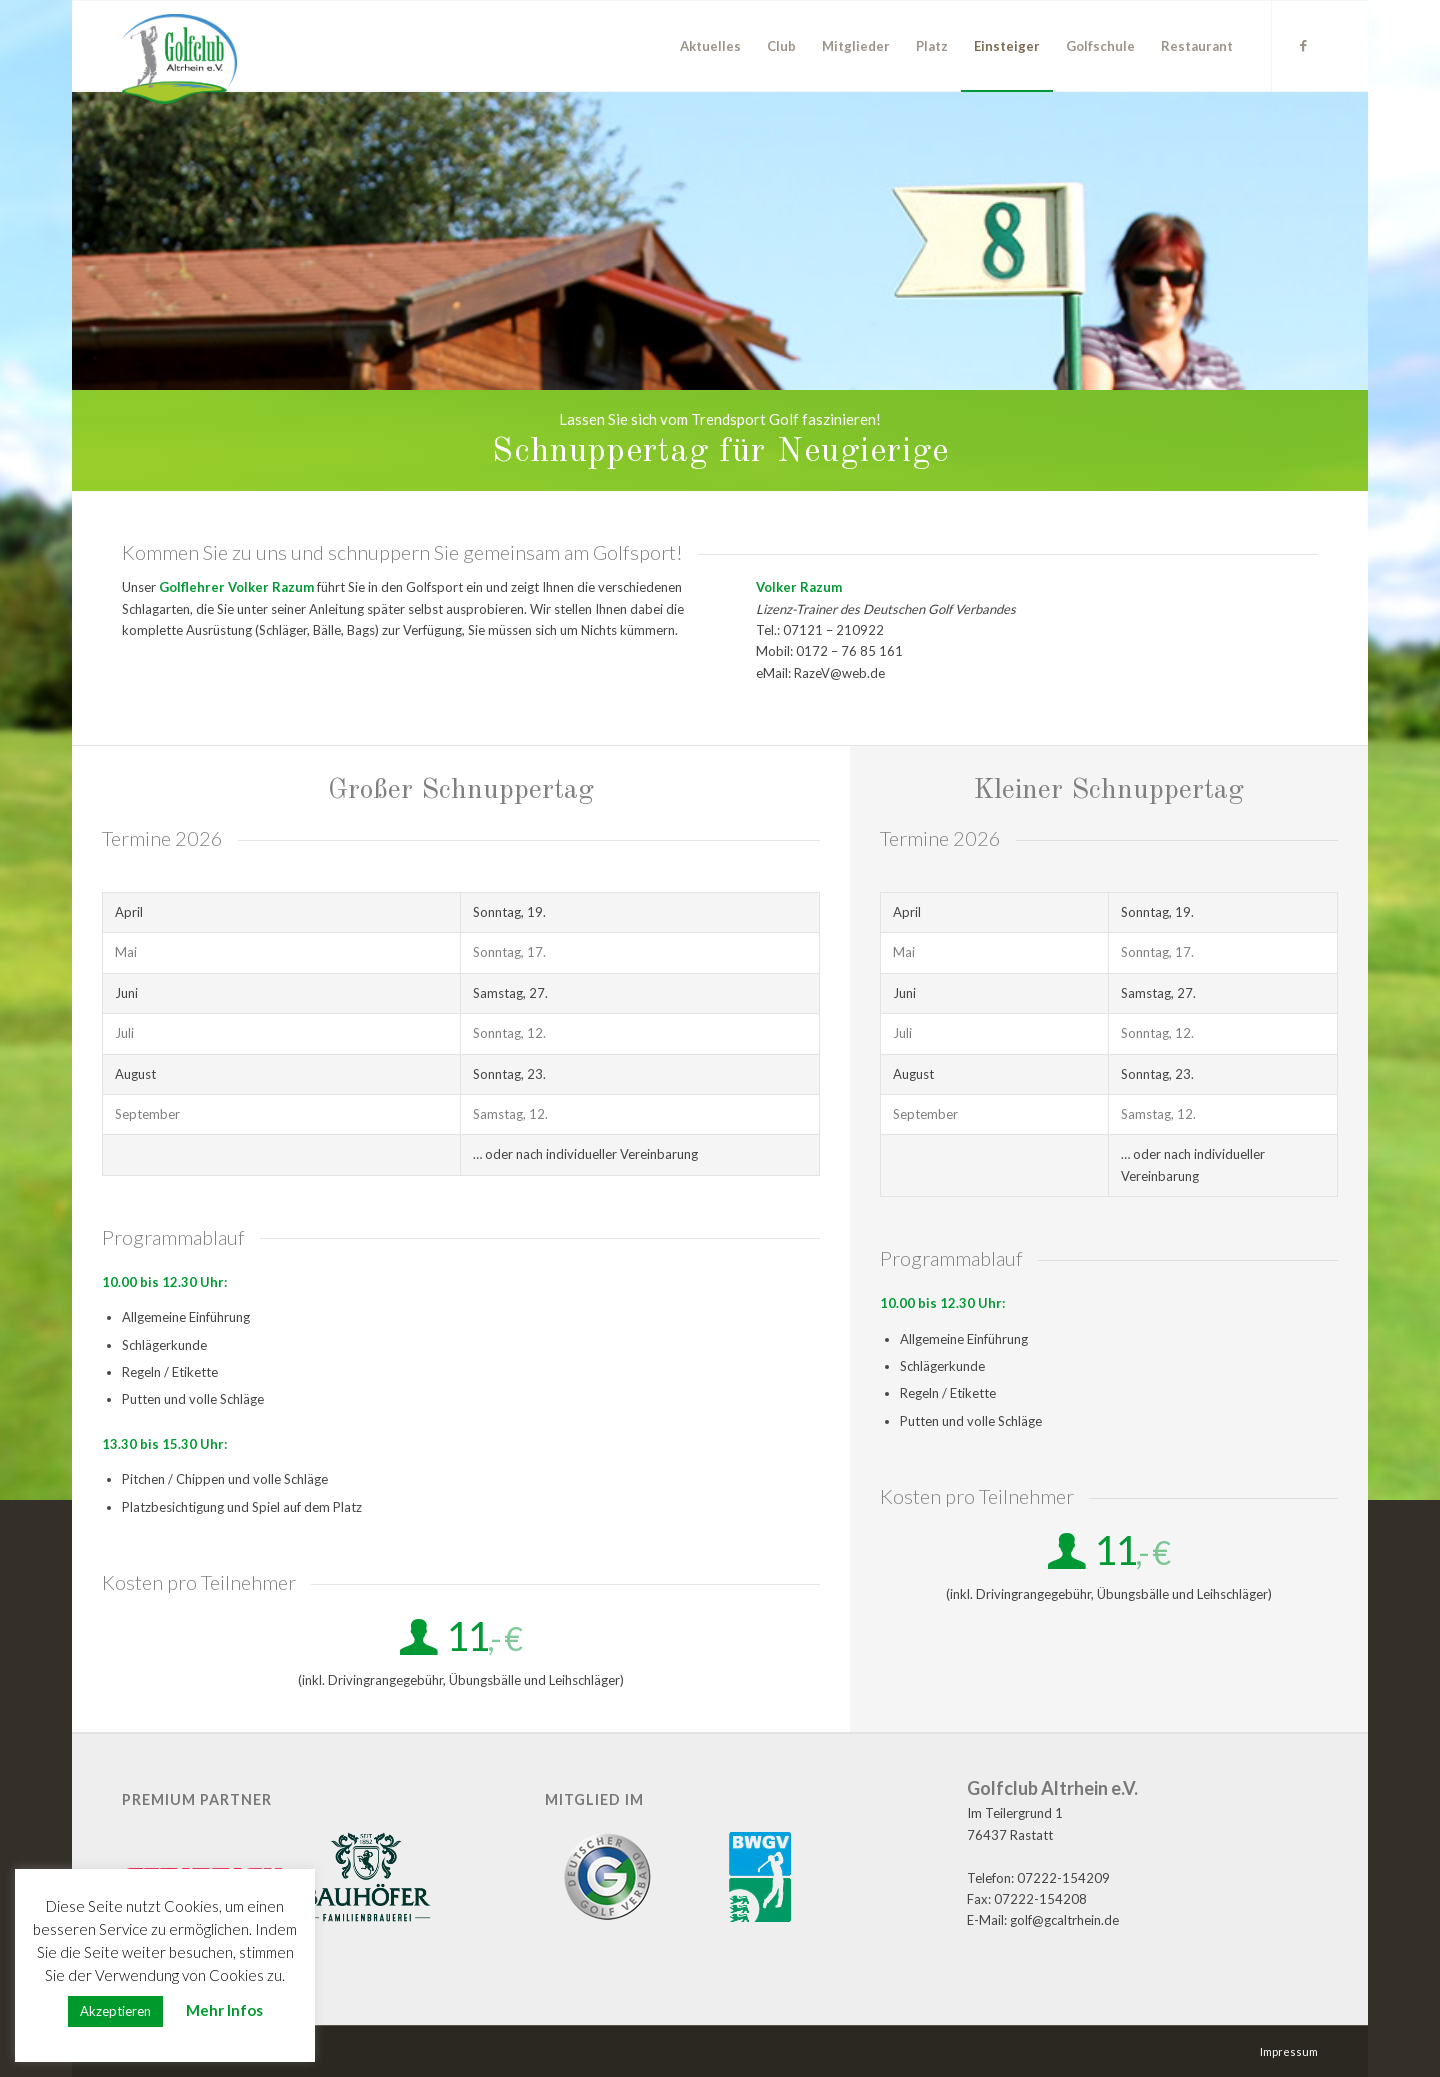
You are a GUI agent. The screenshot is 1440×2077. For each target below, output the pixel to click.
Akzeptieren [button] (115, 2011)
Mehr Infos (224, 2010)
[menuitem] (710, 46)
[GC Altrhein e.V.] (179, 59)
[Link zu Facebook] (1303, 45)
